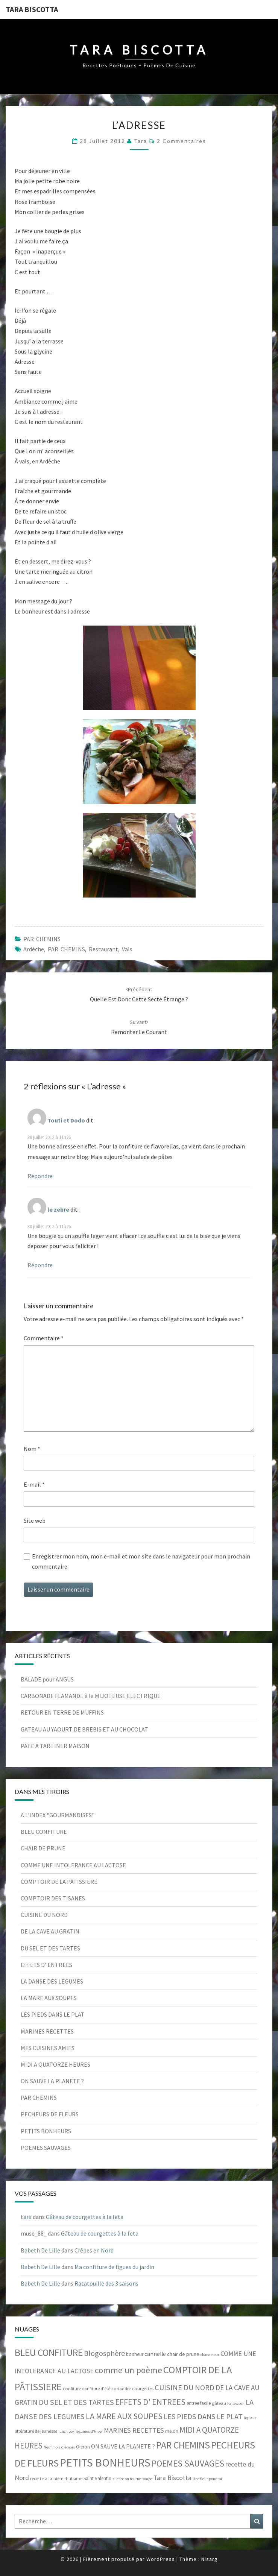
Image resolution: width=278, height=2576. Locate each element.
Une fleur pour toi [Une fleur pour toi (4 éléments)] (207, 2478)
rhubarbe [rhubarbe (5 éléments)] (73, 2478)
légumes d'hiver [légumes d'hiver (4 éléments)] (89, 2431)
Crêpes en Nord (94, 2250)
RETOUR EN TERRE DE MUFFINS (62, 1712)
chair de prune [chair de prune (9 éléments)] (183, 2354)
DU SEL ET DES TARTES (50, 1948)
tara (140, 141)
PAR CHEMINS (42, 939)
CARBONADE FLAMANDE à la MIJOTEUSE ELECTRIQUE (91, 1696)
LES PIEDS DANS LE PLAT (53, 2014)
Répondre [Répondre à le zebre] (40, 1265)
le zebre (58, 1209)
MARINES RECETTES (47, 2031)
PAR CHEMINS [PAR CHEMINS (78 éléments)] (183, 2445)
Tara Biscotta (32, 9)
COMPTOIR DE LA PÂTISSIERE (59, 1881)
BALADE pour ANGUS (47, 1679)
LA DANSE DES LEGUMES (52, 1981)
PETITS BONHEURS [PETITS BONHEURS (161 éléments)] (105, 2463)
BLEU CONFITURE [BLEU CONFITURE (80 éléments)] (49, 2353)
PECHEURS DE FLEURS (50, 2114)
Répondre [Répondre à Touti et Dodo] (40, 1176)
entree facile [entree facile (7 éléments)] (199, 2403)
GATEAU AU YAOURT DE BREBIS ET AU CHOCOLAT (84, 1729)
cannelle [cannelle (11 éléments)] (155, 2353)
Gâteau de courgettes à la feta (84, 2217)
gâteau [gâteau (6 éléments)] (219, 2403)
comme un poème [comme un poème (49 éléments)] (128, 2370)
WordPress (160, 2559)
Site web (35, 1520)
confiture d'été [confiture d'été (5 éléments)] (96, 2388)
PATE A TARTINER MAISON (55, 1746)
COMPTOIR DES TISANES (53, 1898)
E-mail (34, 1484)
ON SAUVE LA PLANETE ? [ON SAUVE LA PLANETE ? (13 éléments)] (123, 2446)
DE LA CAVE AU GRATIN (50, 1931)
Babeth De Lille (40, 2250)
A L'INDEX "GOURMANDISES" (57, 1815)
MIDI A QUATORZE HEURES (55, 2064)
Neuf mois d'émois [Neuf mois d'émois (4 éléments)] (59, 2447)
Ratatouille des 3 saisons (106, 2283)
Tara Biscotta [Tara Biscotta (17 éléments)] (172, 2478)
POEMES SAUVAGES (46, 2147)
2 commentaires (181, 141)
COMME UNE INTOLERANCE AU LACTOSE (73, 1865)
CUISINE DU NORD (44, 1914)
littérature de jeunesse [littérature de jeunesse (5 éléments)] (36, 2431)
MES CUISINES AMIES (47, 2048)
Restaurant (103, 949)
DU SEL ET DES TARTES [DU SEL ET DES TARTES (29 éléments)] (76, 2402)
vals (127, 949)
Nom (32, 1448)
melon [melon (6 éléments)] (171, 2431)
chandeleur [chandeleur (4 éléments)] (210, 2354)
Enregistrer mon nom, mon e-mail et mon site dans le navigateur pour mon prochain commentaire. (141, 1561)
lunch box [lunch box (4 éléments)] (66, 2431)
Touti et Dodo (66, 1120)
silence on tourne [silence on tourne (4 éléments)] (126, 2478)
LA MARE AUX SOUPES (49, 1998)
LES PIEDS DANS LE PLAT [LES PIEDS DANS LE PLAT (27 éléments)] (203, 2416)
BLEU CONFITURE (44, 1831)
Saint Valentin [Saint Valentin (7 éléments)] (97, 2478)
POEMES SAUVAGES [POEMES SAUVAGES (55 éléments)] (188, 2463)
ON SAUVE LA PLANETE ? (52, 2081)
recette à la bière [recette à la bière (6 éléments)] (46, 2478)
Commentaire (44, 1338)
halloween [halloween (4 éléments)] (236, 2403)
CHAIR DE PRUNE (43, 1848)
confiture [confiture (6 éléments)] (72, 2388)
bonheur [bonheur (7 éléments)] (134, 2354)
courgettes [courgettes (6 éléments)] (142, 2388)
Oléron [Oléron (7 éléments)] (83, 2447)
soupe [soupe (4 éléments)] (147, 2478)
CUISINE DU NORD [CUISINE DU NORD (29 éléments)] (184, 2387)
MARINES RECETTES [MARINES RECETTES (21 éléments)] (134, 2430)
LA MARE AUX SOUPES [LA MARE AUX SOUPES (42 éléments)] (124, 2416)
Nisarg (209, 2559)
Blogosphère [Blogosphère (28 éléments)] (104, 2353)
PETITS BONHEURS (46, 2131)
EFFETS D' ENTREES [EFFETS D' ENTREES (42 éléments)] (150, 2402)
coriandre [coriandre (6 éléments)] (121, 2388)
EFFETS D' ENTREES (46, 1964)
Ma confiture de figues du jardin (114, 2267)
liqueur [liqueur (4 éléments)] (250, 2417)
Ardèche (33, 949)
